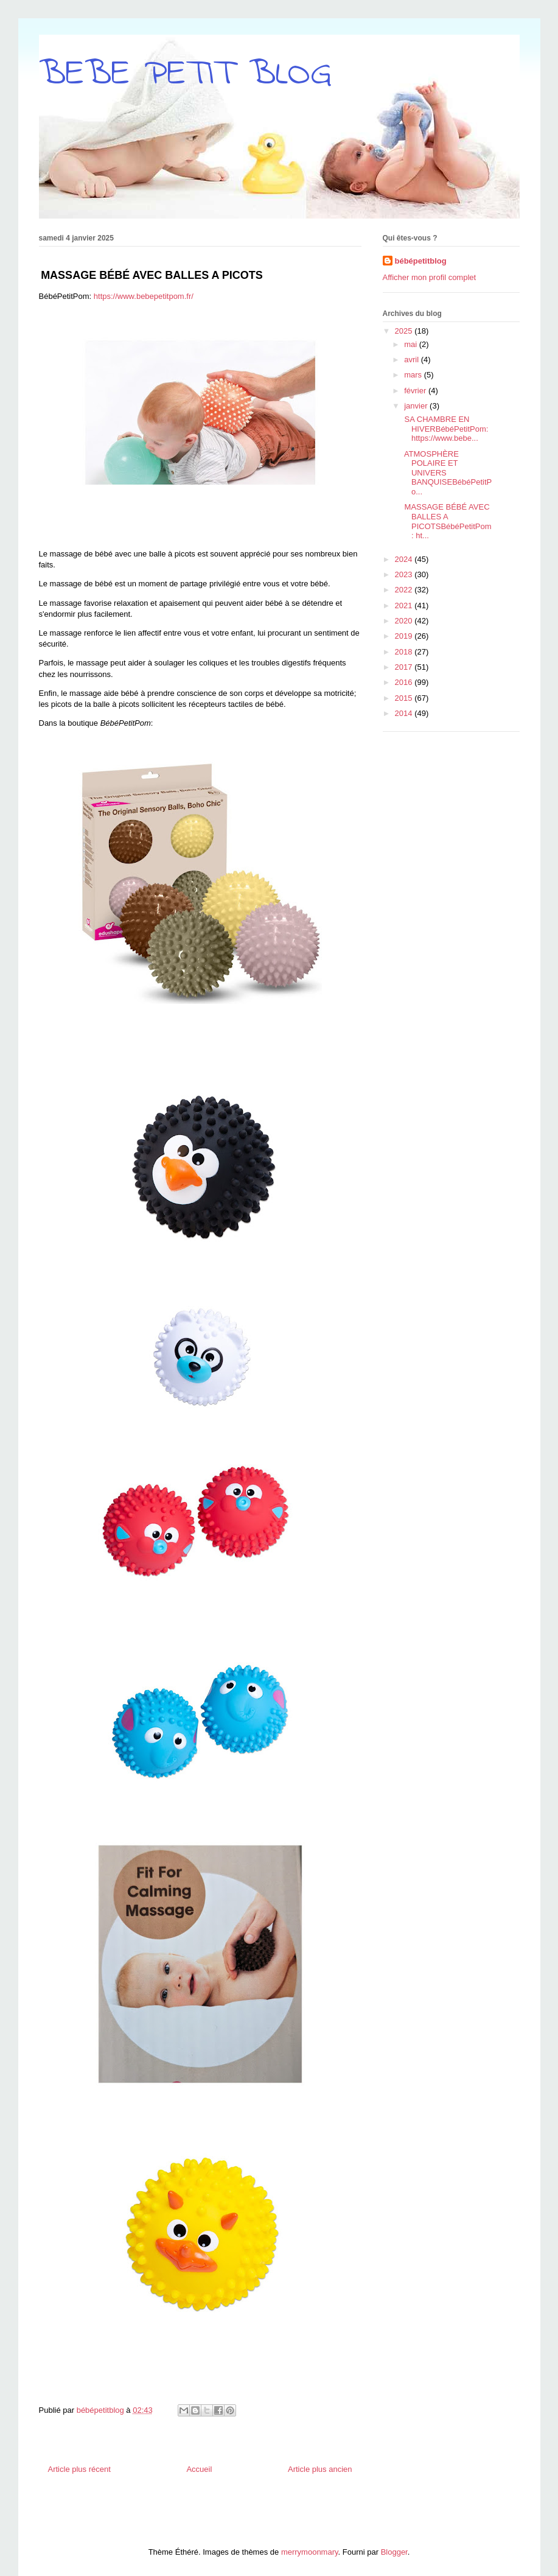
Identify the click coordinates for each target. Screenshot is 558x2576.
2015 (405, 698)
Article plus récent (79, 2469)
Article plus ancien (320, 2469)
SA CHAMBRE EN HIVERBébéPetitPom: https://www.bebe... (445, 429)
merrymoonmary (309, 2552)
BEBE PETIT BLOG (185, 74)
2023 (405, 574)
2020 (405, 620)
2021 (405, 605)
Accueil (199, 2469)
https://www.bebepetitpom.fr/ (144, 296)
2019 (405, 635)
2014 (405, 713)
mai (411, 344)
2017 (405, 667)
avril (412, 359)
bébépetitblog (421, 260)
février (416, 390)
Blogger (394, 2552)
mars (414, 374)
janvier (417, 405)
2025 (405, 330)
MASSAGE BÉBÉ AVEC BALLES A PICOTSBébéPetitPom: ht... (447, 521)
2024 (405, 559)
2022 (405, 589)
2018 (405, 651)
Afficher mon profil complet (429, 277)
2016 (405, 682)
